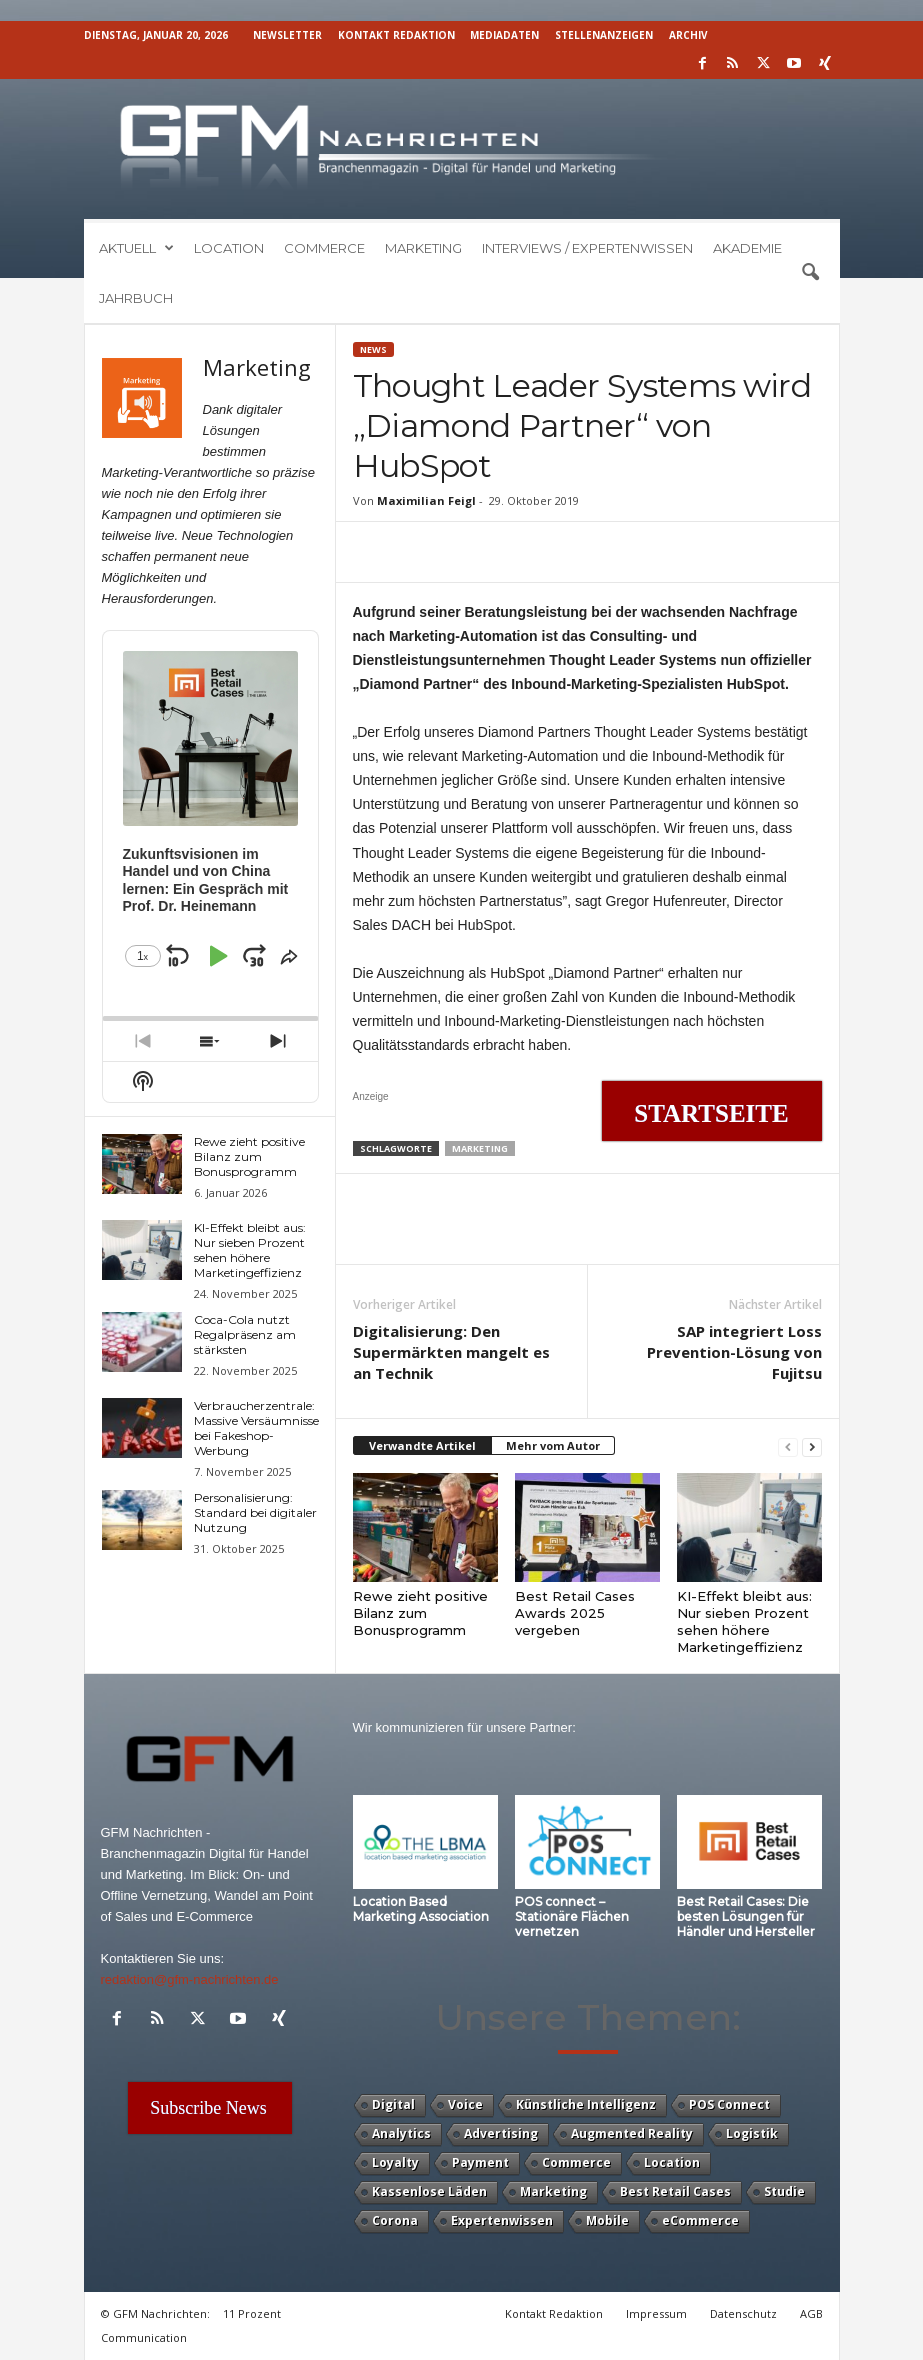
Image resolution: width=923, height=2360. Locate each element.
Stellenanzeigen (604, 35)
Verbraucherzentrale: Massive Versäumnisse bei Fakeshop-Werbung (256, 1428)
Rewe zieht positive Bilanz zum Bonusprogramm (420, 1613)
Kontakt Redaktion (396, 35)
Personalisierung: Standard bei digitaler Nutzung (255, 1512)
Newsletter (287, 35)
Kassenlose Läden (429, 2191)
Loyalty (395, 2162)
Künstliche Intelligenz (586, 2104)
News (373, 349)
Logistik (752, 2133)
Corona (395, 2220)
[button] (810, 273)
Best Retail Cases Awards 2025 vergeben (575, 1613)
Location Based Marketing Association (421, 1909)
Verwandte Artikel (422, 1445)
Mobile (607, 2220)
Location (229, 248)
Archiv (688, 35)
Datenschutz (743, 2313)
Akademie (747, 248)
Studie (784, 2191)
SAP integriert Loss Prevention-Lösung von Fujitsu (734, 1352)
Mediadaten (504, 35)
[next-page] (812, 1446)
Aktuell (136, 248)
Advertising (501, 2133)
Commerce (324, 248)
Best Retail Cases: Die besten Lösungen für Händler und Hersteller (746, 1916)
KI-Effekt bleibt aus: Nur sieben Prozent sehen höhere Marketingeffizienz (744, 1621)
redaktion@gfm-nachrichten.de (190, 1979)
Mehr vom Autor (553, 1445)
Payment (480, 2162)
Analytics (401, 2133)
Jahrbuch (136, 298)
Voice (465, 2104)
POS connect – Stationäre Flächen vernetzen (572, 1916)
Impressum (656, 2313)
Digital (393, 2104)
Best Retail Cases (675, 2191)
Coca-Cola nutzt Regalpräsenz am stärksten (245, 1334)
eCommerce (700, 2220)
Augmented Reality (632, 2133)
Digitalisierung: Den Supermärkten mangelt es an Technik (451, 1352)
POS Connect (729, 2104)
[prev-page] (788, 1446)
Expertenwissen (502, 2220)
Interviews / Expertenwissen (587, 248)
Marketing (423, 248)
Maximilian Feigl (426, 500)
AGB (811, 2313)
